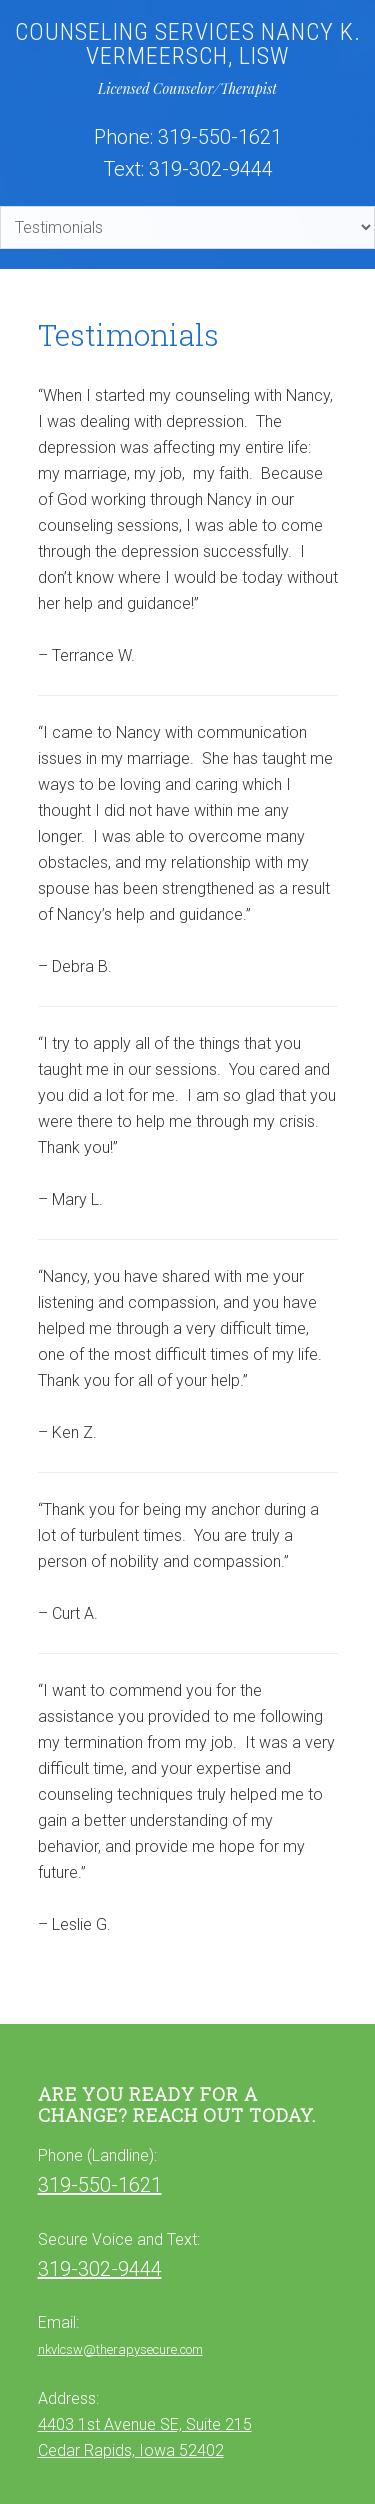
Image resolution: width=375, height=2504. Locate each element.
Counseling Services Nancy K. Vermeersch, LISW (188, 44)
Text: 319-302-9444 (188, 169)
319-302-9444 (100, 2269)
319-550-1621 (100, 2185)
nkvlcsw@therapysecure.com (120, 2349)
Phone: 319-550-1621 (188, 137)
